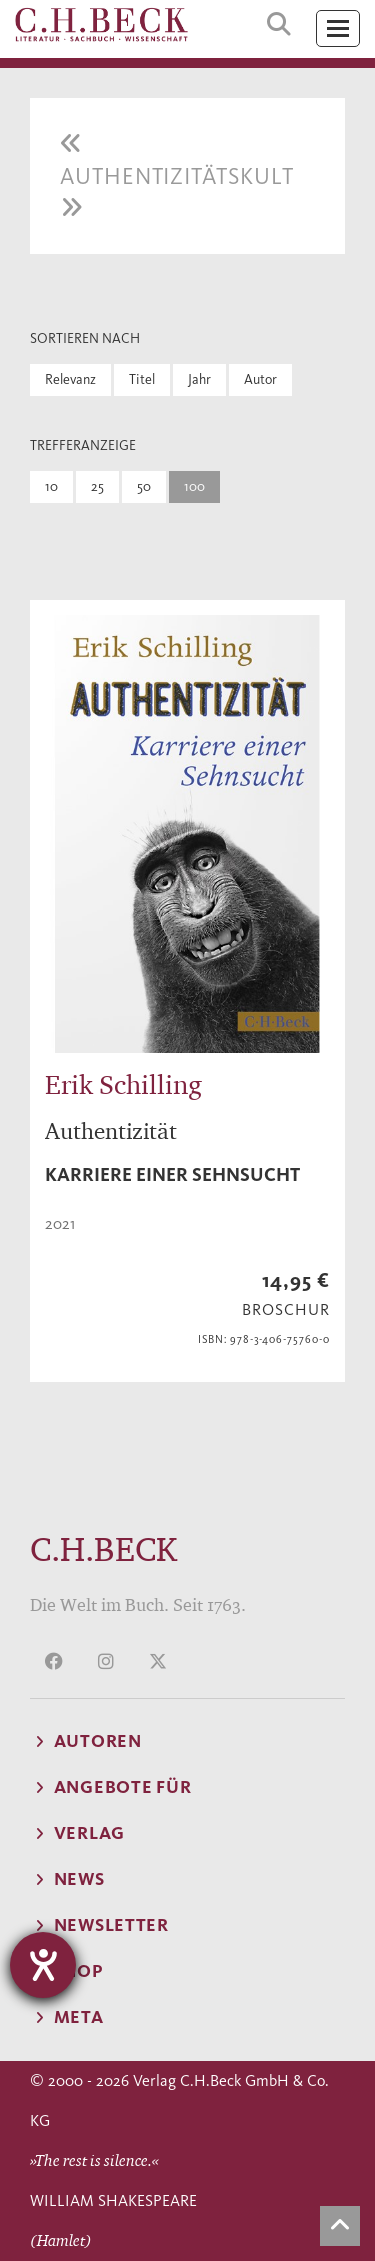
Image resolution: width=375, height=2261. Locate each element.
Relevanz (70, 379)
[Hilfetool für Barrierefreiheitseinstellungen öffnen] (43, 1965)
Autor (260, 379)
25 (97, 486)
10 (51, 486)
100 (194, 486)
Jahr (199, 379)
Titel (142, 379)
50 (144, 486)
